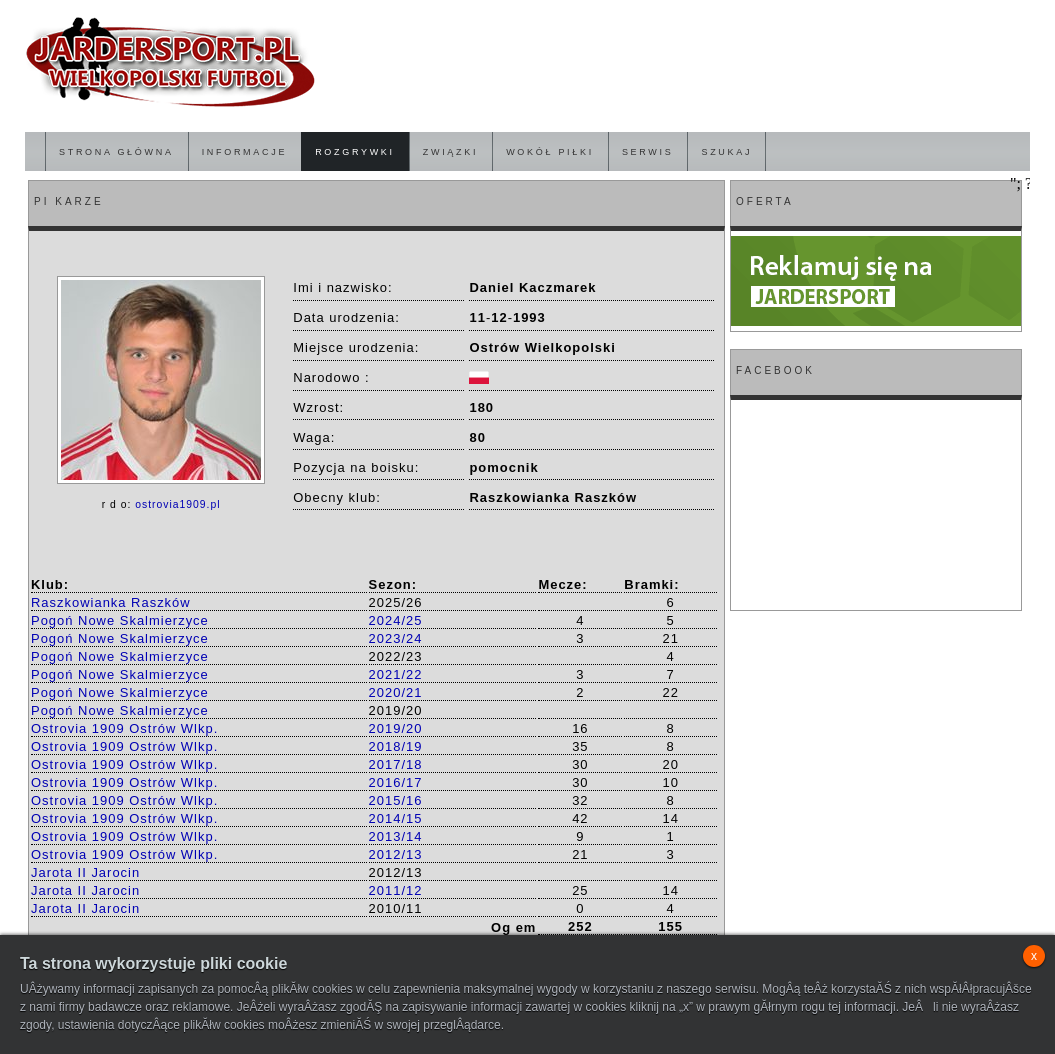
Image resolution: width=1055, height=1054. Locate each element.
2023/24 (396, 638)
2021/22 (396, 674)
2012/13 (396, 854)
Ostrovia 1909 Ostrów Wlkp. (124, 728)
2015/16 (396, 800)
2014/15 (396, 818)
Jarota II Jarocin (85, 872)
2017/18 (396, 764)
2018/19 (396, 746)
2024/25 (396, 620)
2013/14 (396, 836)
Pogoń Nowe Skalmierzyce (120, 620)
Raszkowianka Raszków (111, 602)
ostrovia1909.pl (177, 504)
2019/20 (396, 728)
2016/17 (396, 782)
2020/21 (396, 692)
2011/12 (396, 890)
